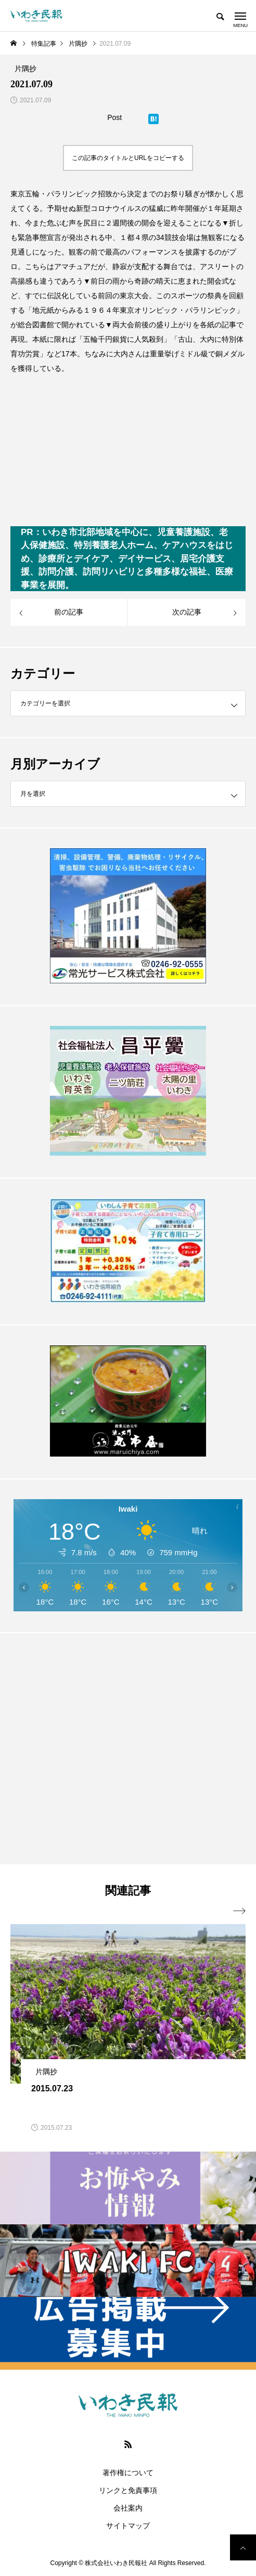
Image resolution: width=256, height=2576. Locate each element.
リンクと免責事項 (128, 2490)
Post (114, 117)
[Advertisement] (128, 1748)
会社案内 (128, 2508)
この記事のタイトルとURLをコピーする (128, 158)
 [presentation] (239, 1911)
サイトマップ (128, 2525)
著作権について (128, 2472)
